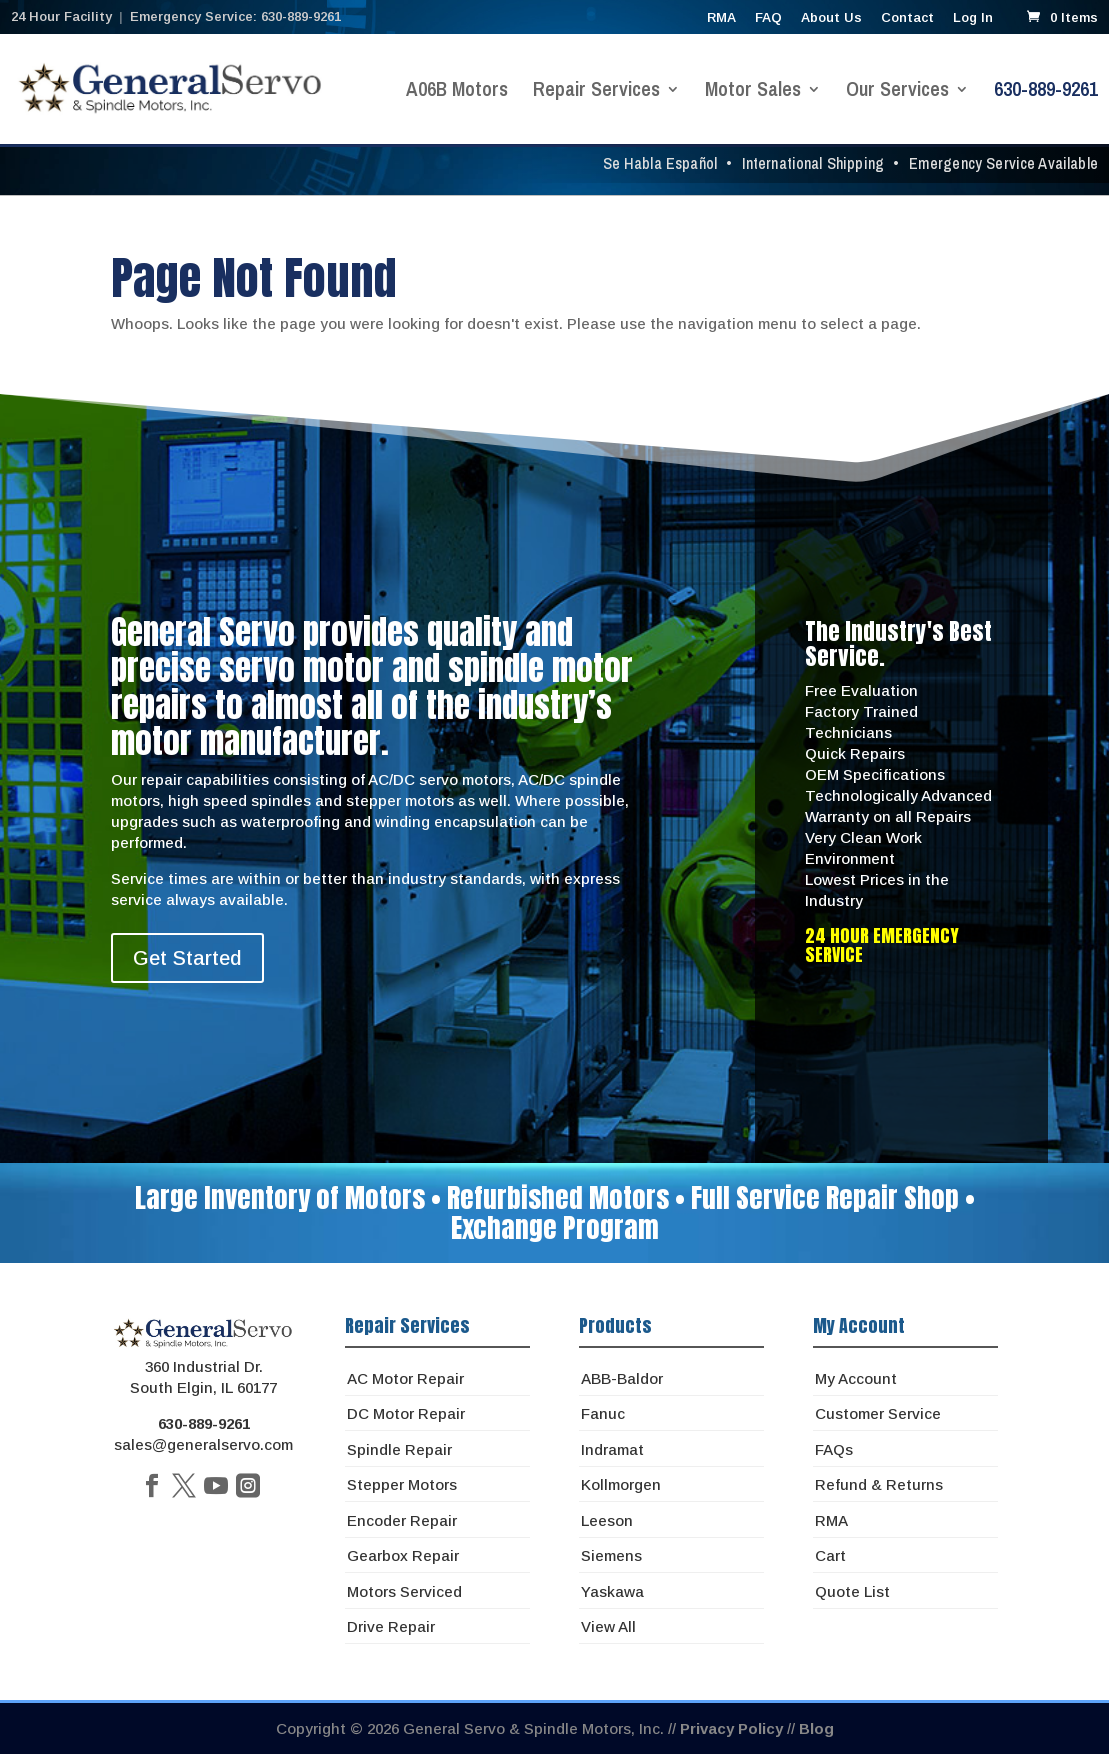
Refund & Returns (879, 1484)
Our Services (897, 92)
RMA (721, 18)
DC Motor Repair (406, 1413)
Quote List (852, 1591)
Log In (973, 18)
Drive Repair (391, 1626)
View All (608, 1626)
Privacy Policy (731, 1728)
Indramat (612, 1449)
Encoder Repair (402, 1520)
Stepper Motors (402, 1484)
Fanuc (603, 1413)
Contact (907, 18)
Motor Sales (753, 92)
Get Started (187, 958)
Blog (816, 1728)
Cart (830, 1555)
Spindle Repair (399, 1449)
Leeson (607, 1520)
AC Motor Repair (405, 1378)
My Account (856, 1378)
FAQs (834, 1449)
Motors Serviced (404, 1591)
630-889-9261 (1046, 92)
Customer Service (878, 1413)
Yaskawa (612, 1591)
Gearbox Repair (403, 1555)
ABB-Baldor (622, 1378)
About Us (831, 18)
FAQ (768, 18)
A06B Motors (457, 92)
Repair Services (596, 92)
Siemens (611, 1555)
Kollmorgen (621, 1484)
